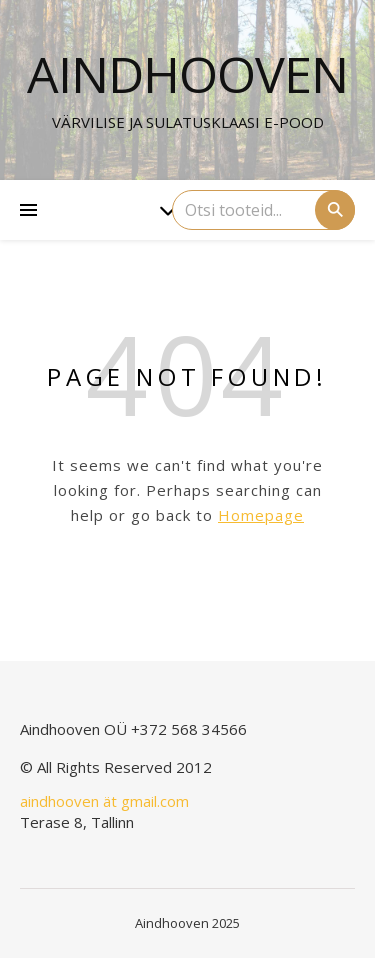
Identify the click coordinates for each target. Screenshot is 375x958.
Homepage (261, 515)
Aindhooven (187, 74)
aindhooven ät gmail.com (104, 801)
